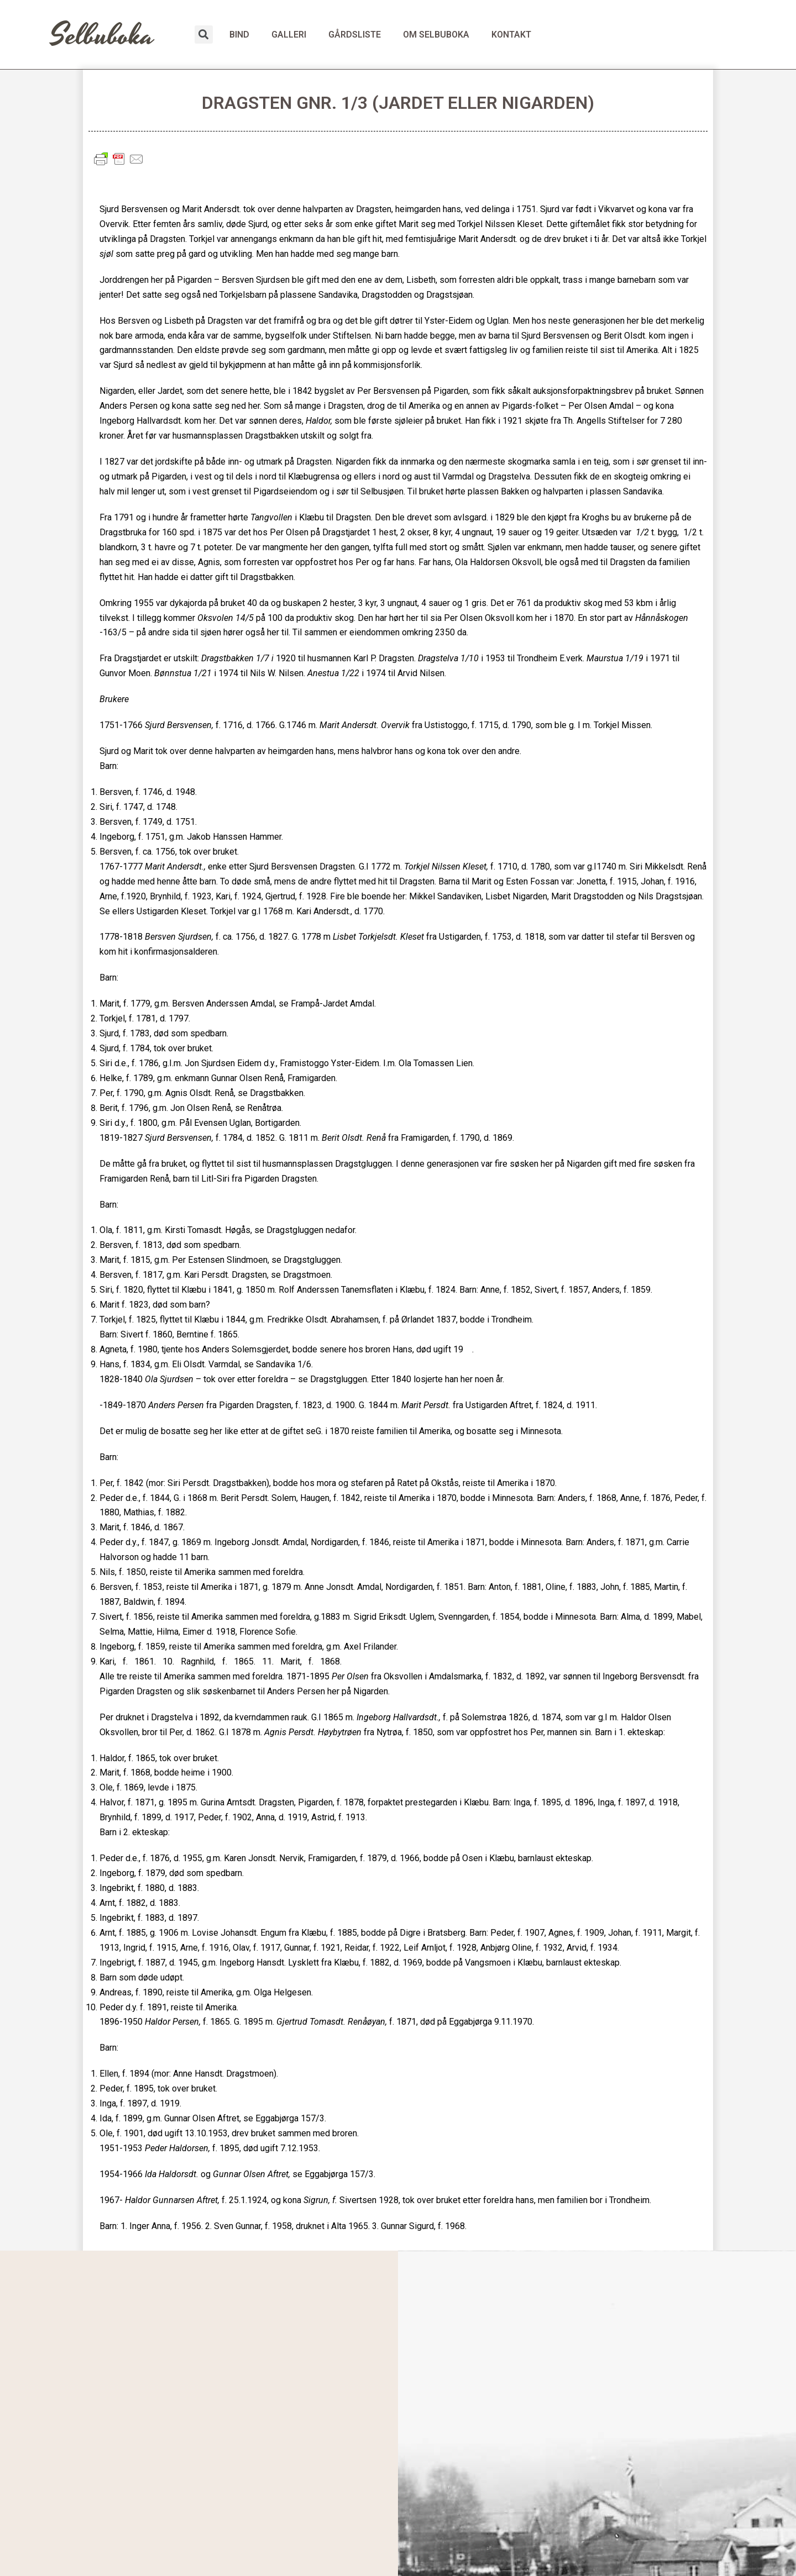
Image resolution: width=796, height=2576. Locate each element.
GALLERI (288, 34)
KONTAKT (511, 34)
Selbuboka (102, 35)
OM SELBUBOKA (436, 34)
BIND (239, 34)
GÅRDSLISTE (354, 34)
